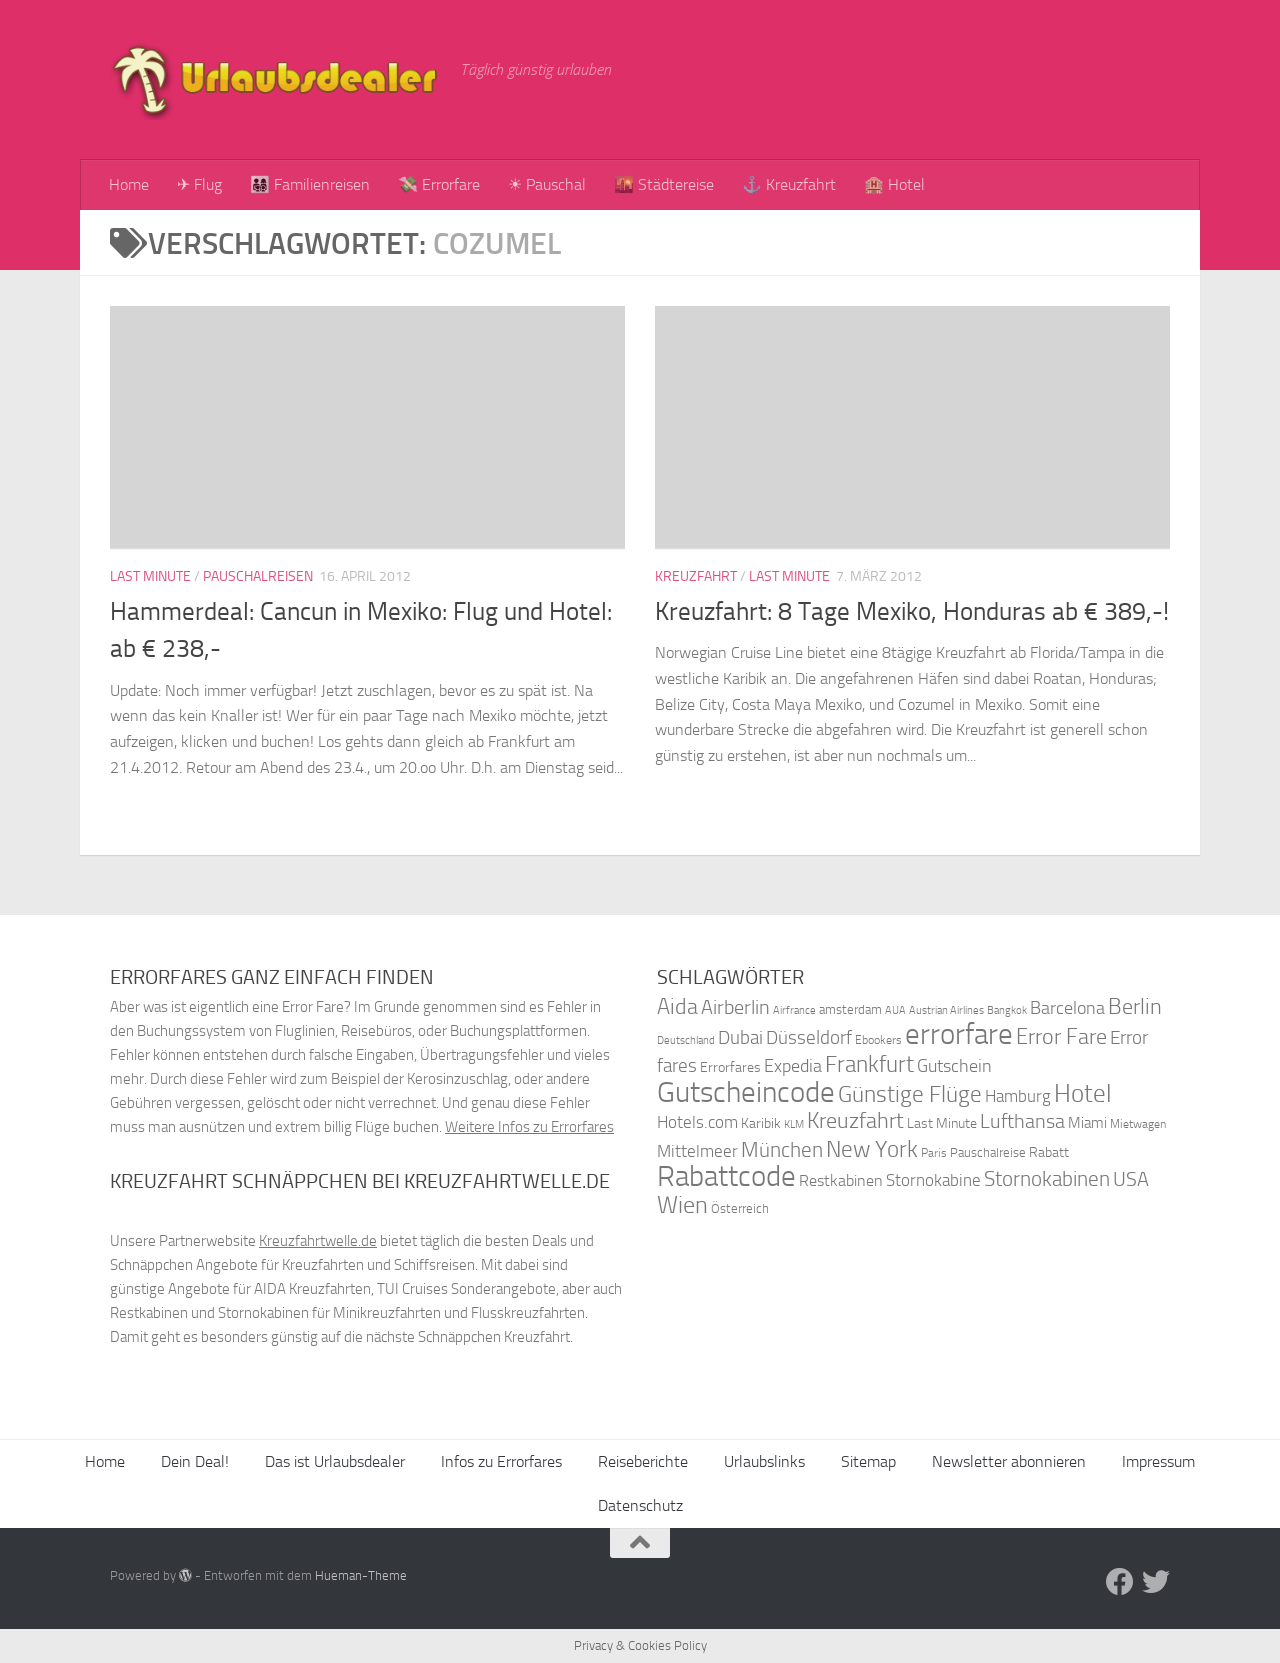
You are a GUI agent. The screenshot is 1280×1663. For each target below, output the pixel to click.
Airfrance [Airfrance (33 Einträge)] (794, 1010)
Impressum (1158, 1461)
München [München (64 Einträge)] (782, 1149)
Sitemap (868, 1461)
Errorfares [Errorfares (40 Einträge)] (730, 1067)
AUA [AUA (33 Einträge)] (895, 1010)
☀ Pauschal (547, 184)
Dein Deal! (195, 1461)
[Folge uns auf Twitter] (1156, 1582)
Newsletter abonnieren (1009, 1461)
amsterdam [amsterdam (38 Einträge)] (850, 1009)
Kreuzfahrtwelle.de (318, 1241)
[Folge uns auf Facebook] (1120, 1582)
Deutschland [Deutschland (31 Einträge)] (686, 1040)
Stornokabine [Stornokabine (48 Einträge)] (933, 1180)
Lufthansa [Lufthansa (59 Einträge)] (1022, 1121)
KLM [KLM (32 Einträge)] (794, 1124)
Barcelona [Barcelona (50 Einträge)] (1067, 1008)
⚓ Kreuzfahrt (789, 184)
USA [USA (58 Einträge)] (1131, 1179)
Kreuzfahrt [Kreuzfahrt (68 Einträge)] (855, 1120)
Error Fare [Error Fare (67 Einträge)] (1061, 1037)
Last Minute (150, 576)
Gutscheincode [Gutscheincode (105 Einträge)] (746, 1092)
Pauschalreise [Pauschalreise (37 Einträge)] (988, 1152)
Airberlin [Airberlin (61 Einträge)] (735, 1007)
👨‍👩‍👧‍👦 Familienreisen (310, 184)
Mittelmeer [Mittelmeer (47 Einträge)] (697, 1151)
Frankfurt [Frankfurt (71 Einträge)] (869, 1064)
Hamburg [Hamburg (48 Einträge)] (1018, 1096)
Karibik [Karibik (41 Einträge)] (761, 1123)
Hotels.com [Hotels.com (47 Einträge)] (697, 1122)
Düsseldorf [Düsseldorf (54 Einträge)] (809, 1038)
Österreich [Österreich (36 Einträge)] (740, 1208)
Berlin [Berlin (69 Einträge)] (1135, 1006)
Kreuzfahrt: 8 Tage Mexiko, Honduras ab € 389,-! (912, 611)
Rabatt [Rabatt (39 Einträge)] (1049, 1152)
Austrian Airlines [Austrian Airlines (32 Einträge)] (946, 1010)
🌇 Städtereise (664, 184)
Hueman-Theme (361, 1575)
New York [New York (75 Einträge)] (872, 1149)
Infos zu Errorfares (501, 1461)
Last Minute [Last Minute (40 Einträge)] (942, 1123)
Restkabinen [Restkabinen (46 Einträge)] (841, 1180)
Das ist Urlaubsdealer (335, 1461)
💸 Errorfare (439, 184)
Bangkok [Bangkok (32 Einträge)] (1007, 1010)
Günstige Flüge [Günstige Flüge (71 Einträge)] (910, 1094)
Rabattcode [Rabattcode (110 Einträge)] (726, 1176)
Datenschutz (640, 1505)
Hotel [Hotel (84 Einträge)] (1083, 1093)
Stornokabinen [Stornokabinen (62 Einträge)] (1047, 1179)
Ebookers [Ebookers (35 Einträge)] (878, 1039)
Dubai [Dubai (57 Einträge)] (740, 1037)
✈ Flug (199, 184)
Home (129, 184)
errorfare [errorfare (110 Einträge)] (959, 1034)
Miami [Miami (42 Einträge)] (1087, 1123)
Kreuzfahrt (696, 576)
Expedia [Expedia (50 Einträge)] (793, 1066)
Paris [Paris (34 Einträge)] (934, 1153)
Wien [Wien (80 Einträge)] (682, 1204)
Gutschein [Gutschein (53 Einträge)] (954, 1066)
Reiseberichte (643, 1461)
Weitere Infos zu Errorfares (529, 1127)
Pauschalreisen (258, 576)
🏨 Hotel (894, 184)
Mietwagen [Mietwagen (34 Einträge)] (1138, 1124)
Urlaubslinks (764, 1461)
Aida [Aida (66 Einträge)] (677, 1007)
